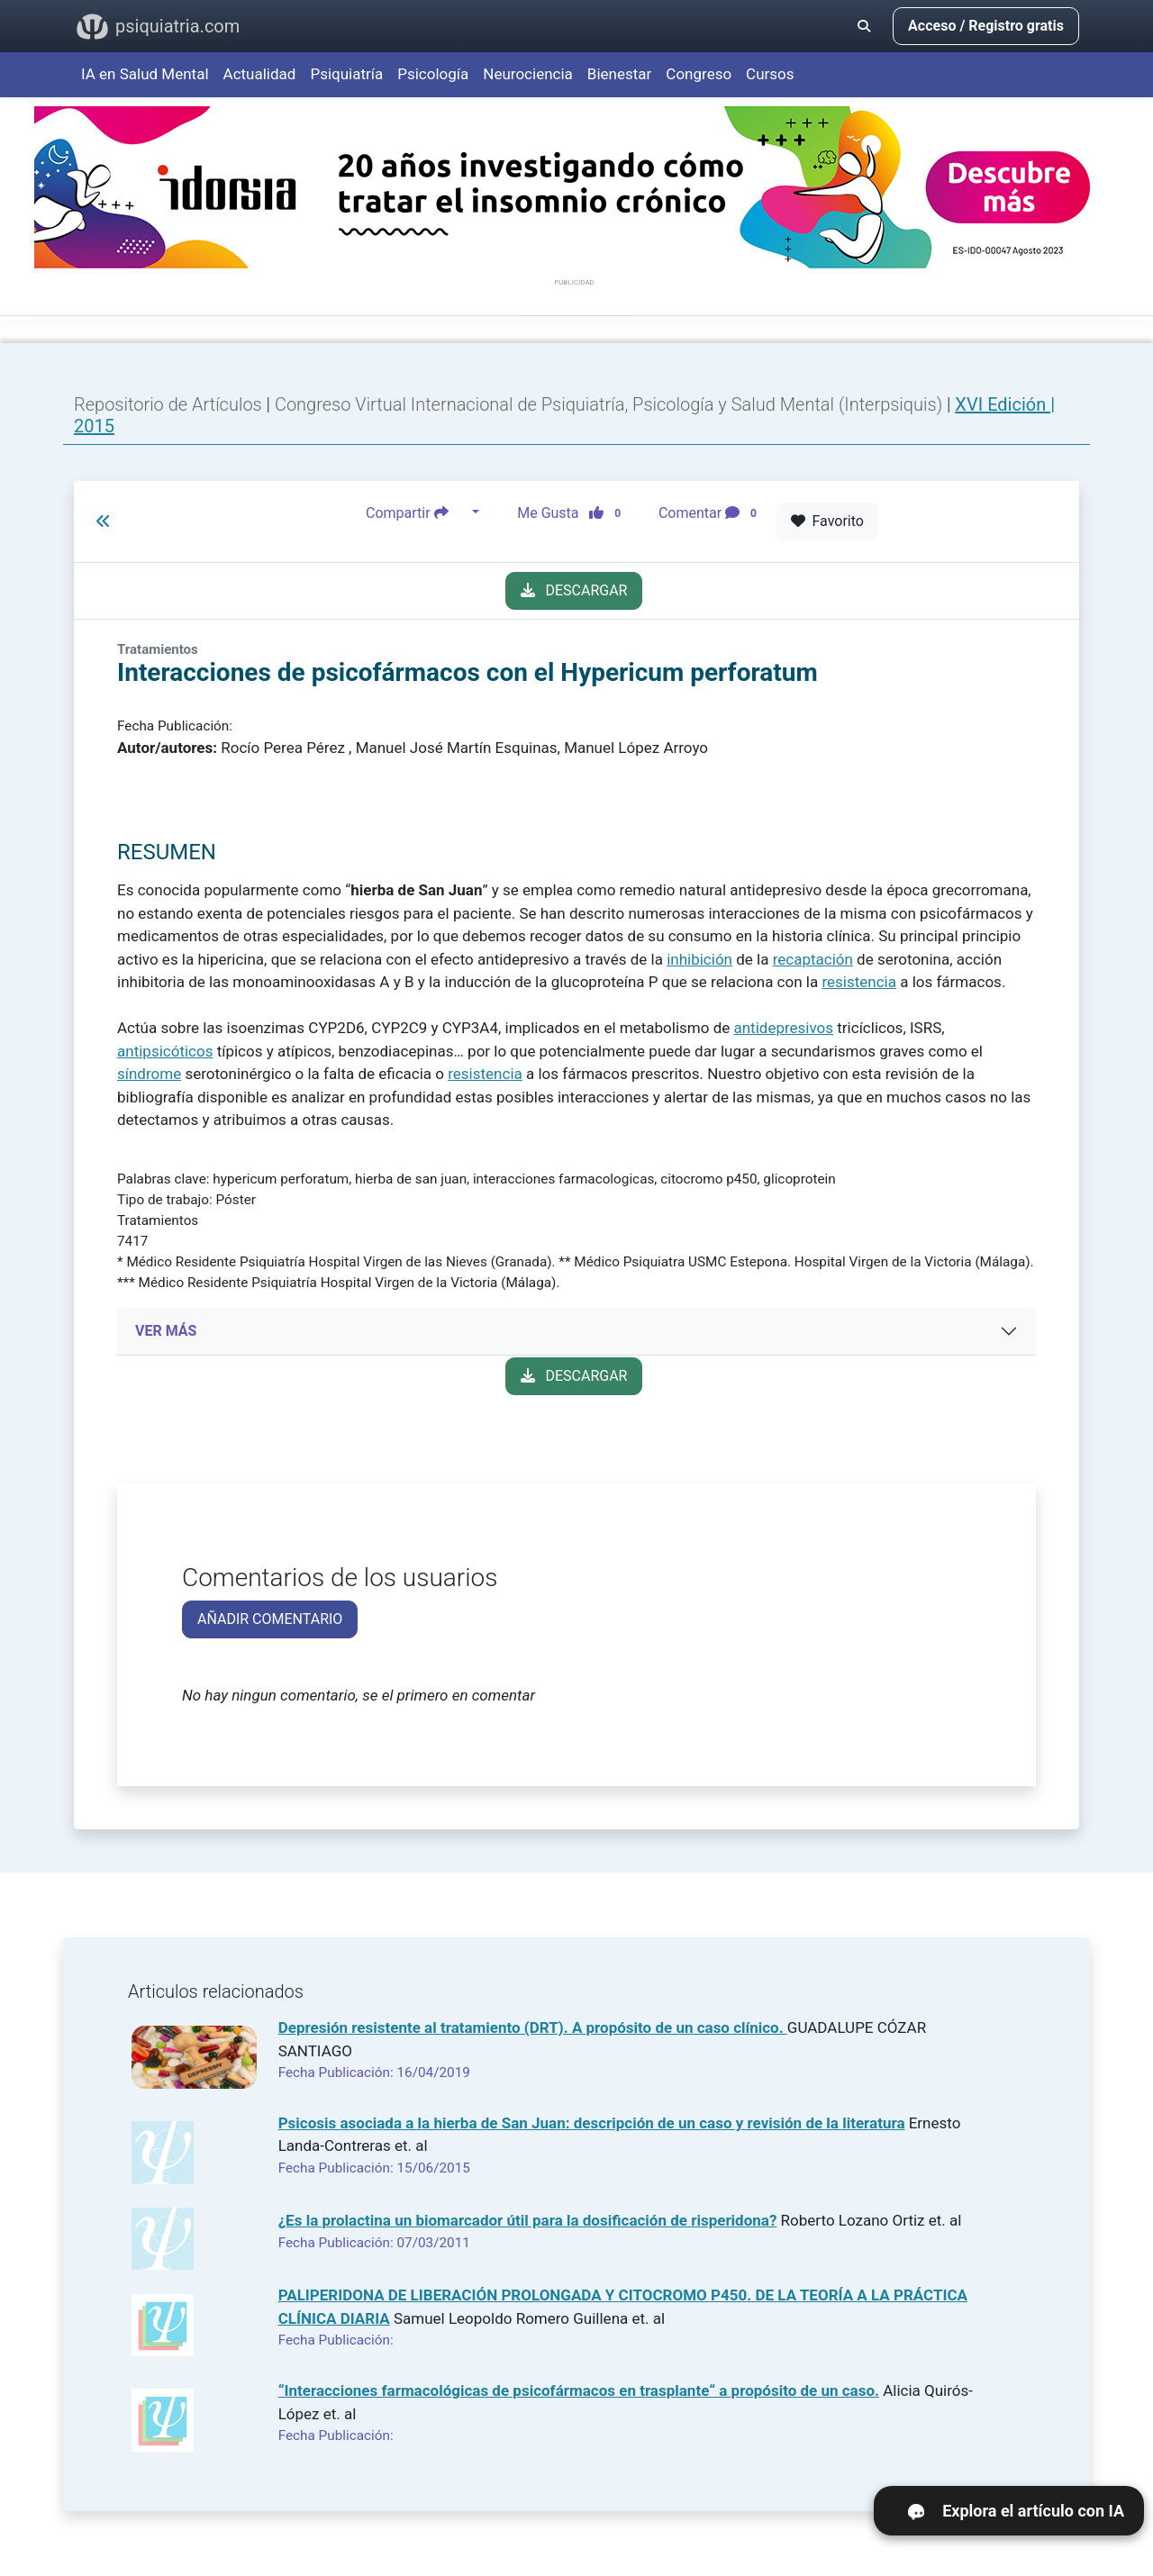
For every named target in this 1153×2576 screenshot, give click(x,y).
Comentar (711, 512)
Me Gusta (574, 512)
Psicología (432, 74)
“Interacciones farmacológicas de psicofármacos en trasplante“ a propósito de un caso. (578, 2390)
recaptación (813, 959)
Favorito (827, 521)
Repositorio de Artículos (168, 404)
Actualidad (259, 74)
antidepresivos (783, 1028)
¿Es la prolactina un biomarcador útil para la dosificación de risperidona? (527, 2220)
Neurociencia (528, 74)
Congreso (698, 74)
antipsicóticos (165, 1051)
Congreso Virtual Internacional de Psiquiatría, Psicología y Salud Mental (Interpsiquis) (611, 404)
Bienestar (619, 74)
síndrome (149, 1074)
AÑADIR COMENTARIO (269, 1619)
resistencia (859, 982)
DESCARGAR (574, 590)
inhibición (699, 959)
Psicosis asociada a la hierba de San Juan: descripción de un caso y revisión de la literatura (591, 2123)
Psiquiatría (346, 74)
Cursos (770, 74)
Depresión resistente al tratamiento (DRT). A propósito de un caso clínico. (532, 2027)
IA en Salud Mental (145, 74)
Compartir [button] (417, 512)
